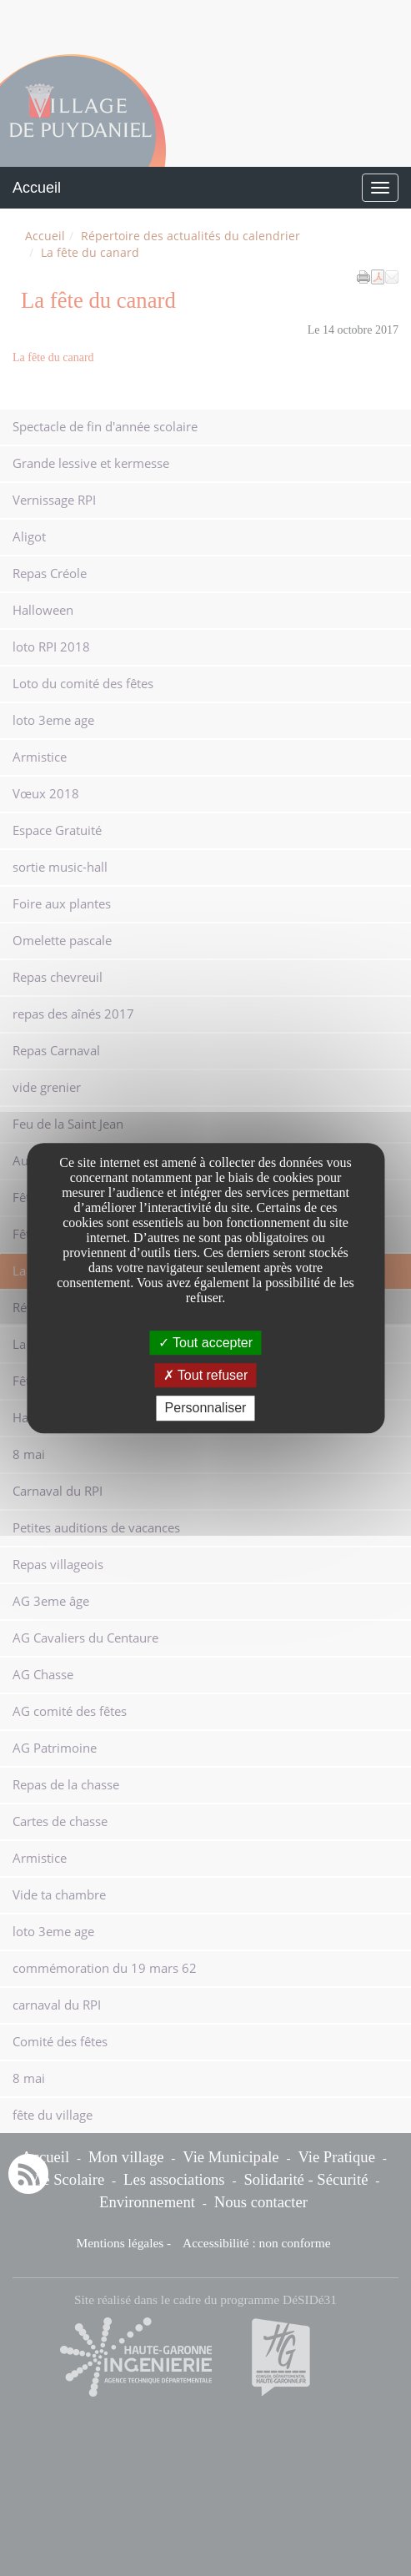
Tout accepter (205, 1343)
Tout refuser (205, 1375)
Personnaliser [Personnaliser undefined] (206, 1408)
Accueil (37, 187)
